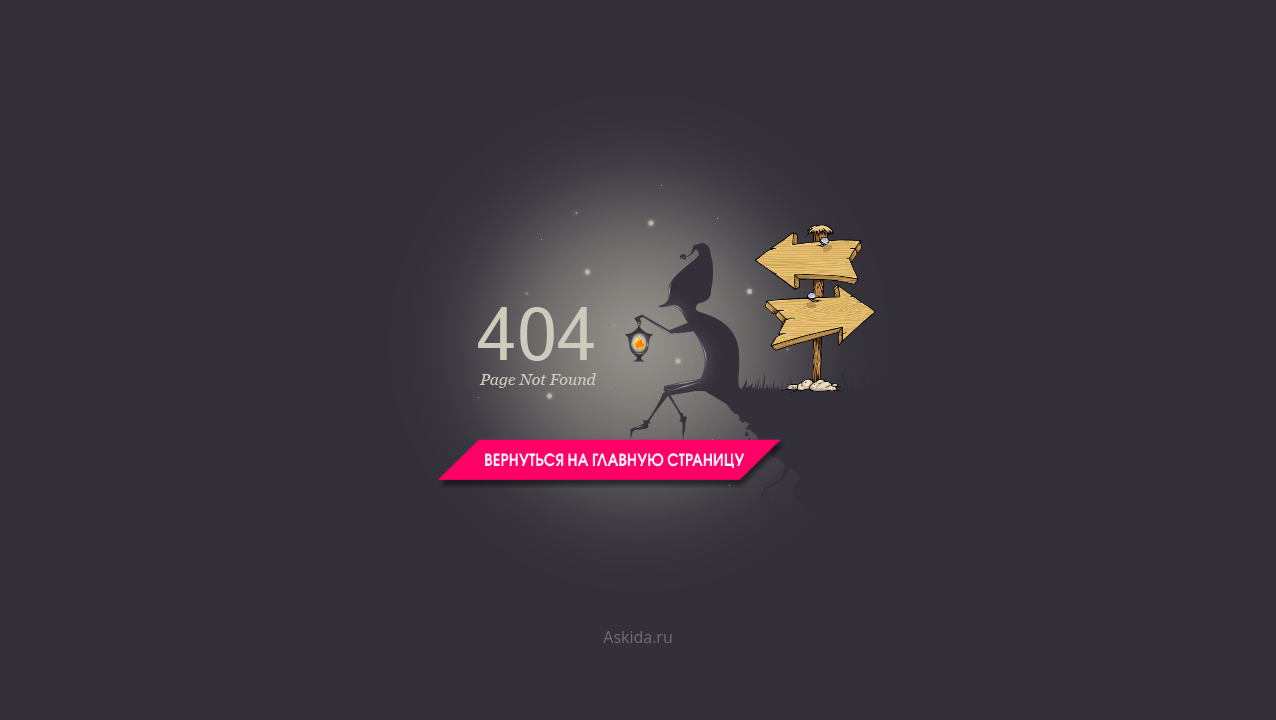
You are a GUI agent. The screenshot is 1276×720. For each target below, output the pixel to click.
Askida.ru (637, 637)
